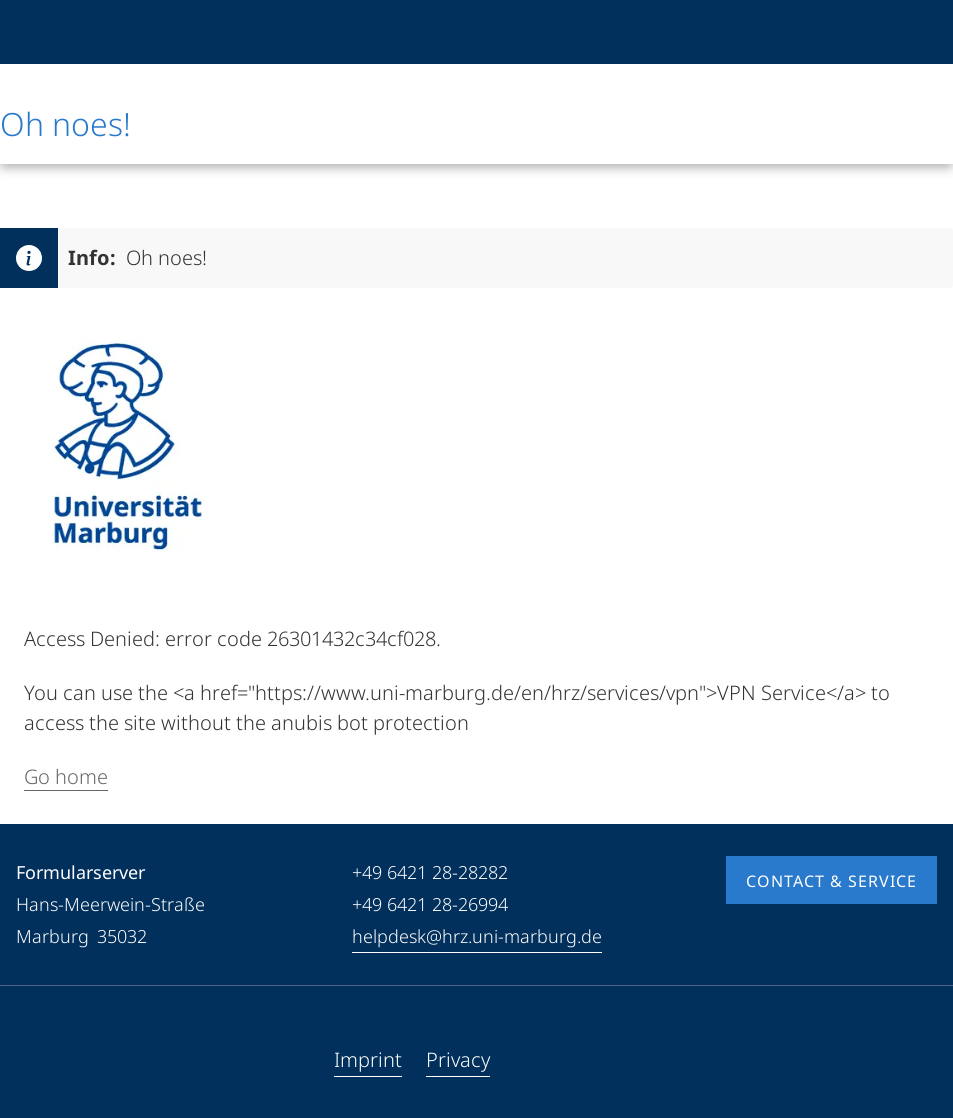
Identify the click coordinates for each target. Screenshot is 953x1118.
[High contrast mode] (920, 32)
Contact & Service (831, 881)
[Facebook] (32, 1060)
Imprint (368, 1059)
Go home (66, 776)
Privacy (458, 1059)
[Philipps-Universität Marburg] (67, 32)
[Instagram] (96, 1060)
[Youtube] (64, 1060)
